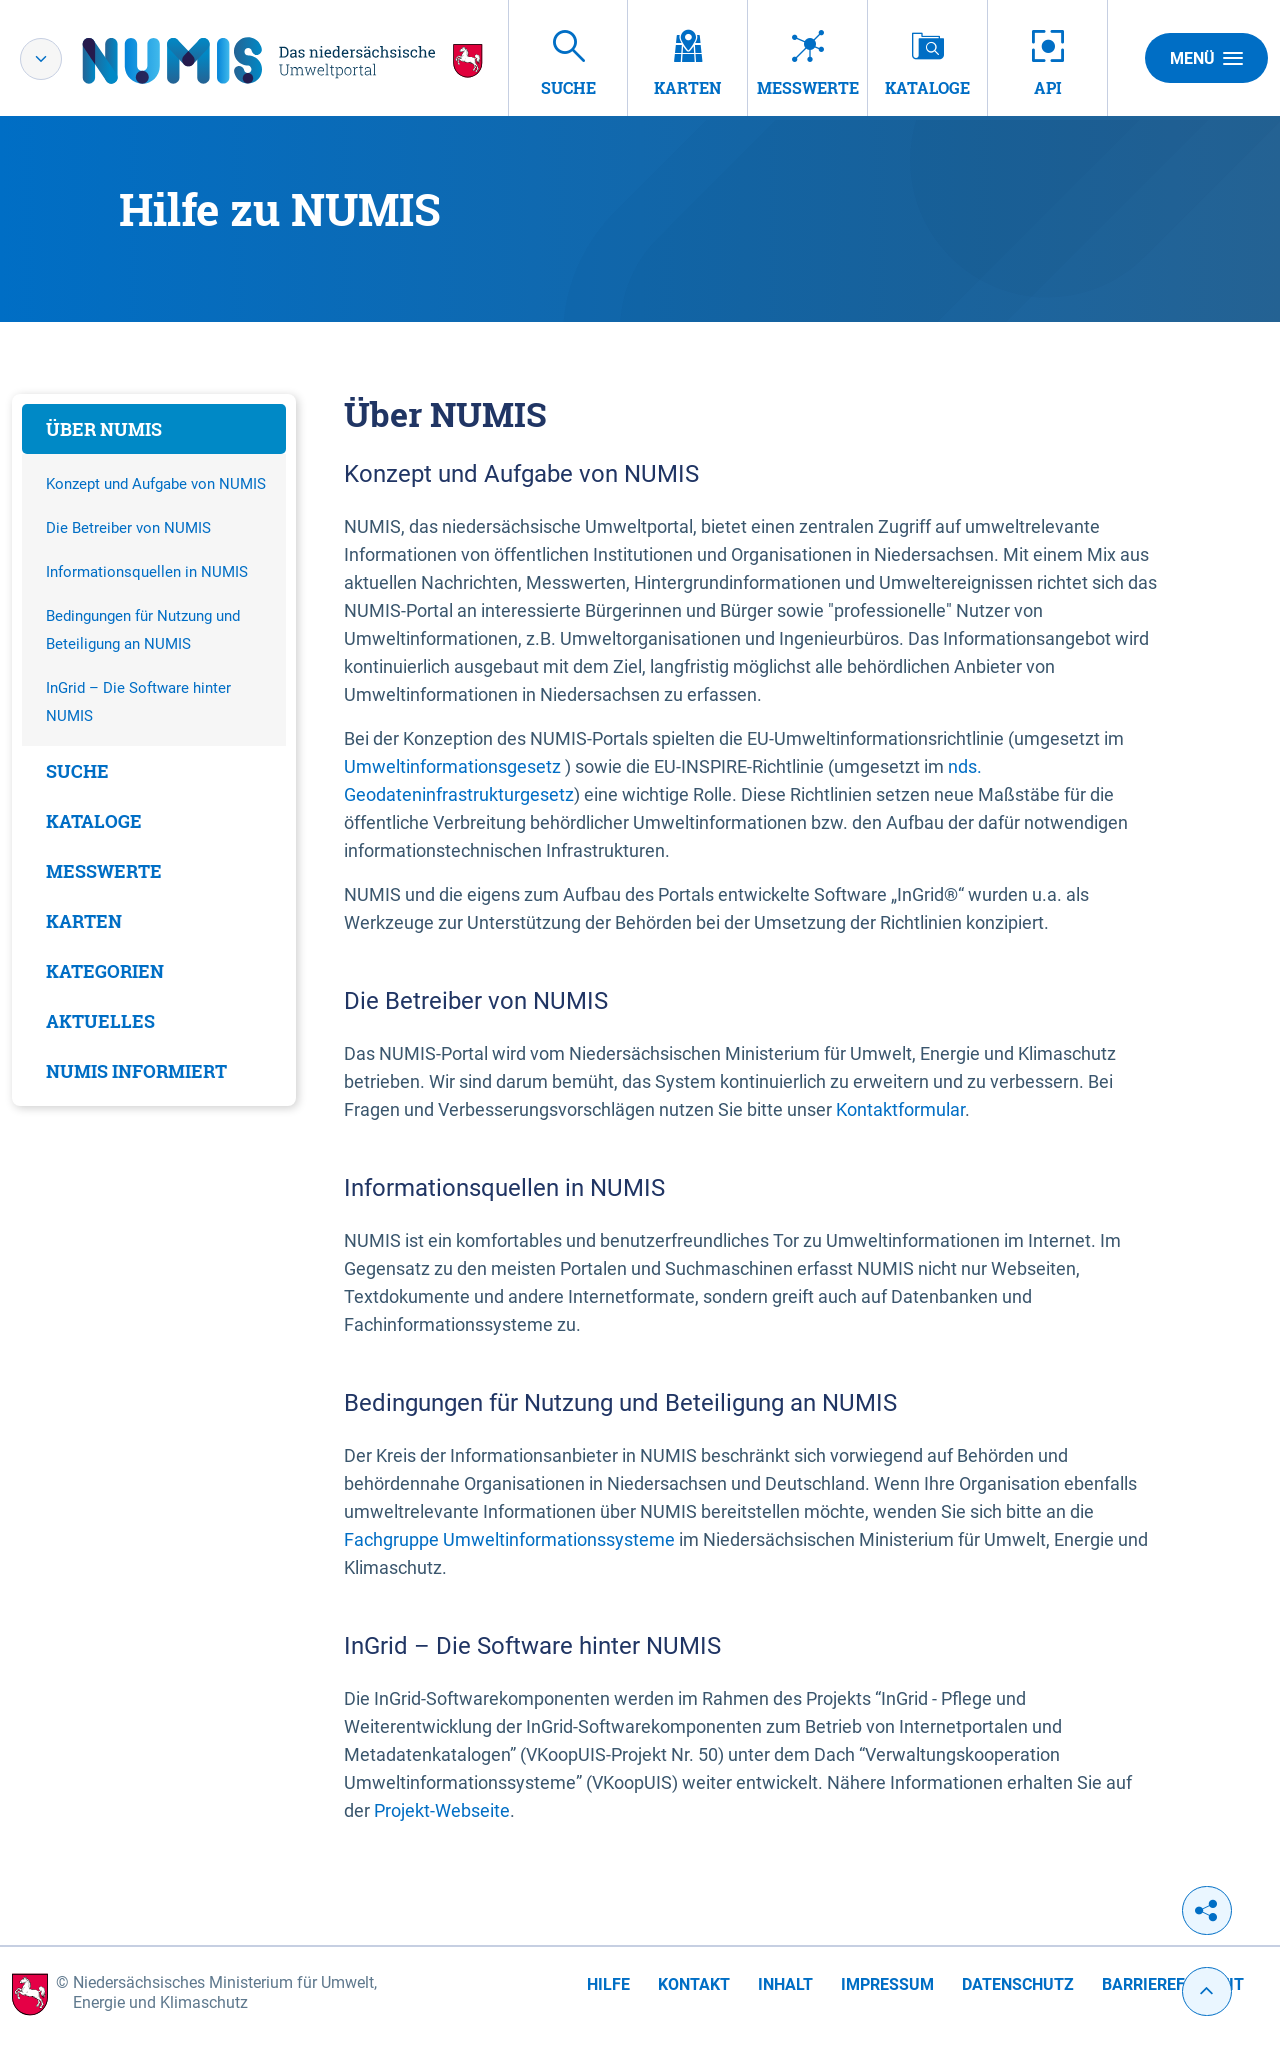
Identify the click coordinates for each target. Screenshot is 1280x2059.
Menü (1206, 58)
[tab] (154, 429)
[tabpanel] (154, 750)
